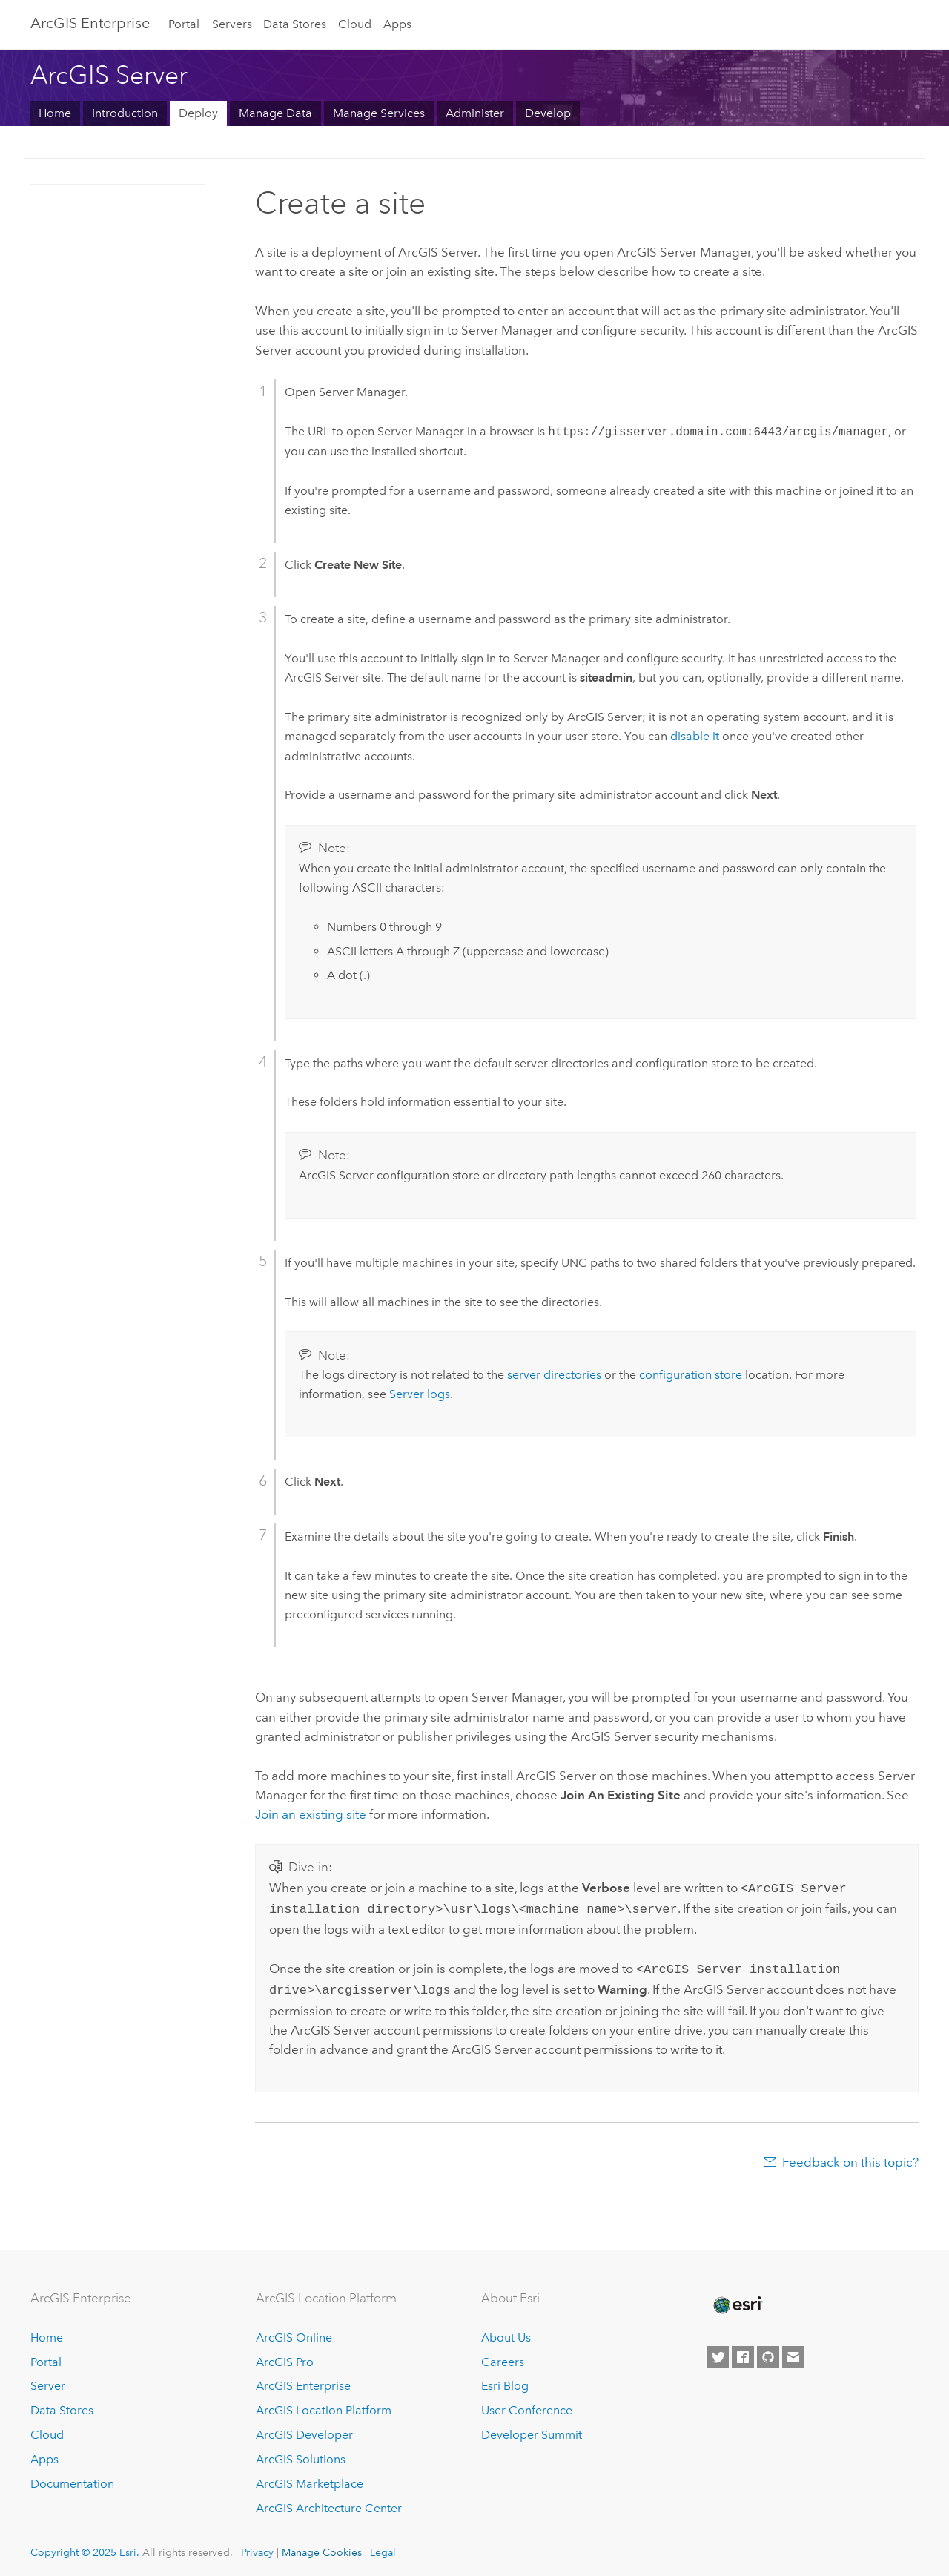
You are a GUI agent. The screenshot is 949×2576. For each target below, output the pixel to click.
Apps (397, 24)
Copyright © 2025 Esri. (84, 2546)
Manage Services (379, 113)
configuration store (690, 1375)
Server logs (419, 1394)
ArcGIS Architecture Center (329, 2502)
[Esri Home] (737, 2299)
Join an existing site (310, 1814)
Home (55, 113)
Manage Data (275, 113)
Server (47, 2380)
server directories (554, 1375)
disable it (694, 736)
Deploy (198, 113)
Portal (183, 24)
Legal (383, 2546)
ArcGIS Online (294, 2332)
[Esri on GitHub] (768, 2351)
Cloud (354, 24)
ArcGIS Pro (285, 2356)
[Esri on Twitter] (718, 2351)
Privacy (257, 2546)
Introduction (125, 113)
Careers (502, 2356)
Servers (232, 24)
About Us (506, 2332)
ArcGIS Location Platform (323, 2404)
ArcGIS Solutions (300, 2453)
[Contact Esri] (793, 2351)
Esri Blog (505, 2380)
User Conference (526, 2404)
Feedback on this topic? (850, 2156)
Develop (548, 113)
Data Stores (294, 24)
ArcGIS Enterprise (90, 23)
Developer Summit (531, 2429)
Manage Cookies (322, 2546)
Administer (475, 113)
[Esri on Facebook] (743, 2351)
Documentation (72, 2478)
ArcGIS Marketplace (309, 2478)
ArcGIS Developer (304, 2429)
